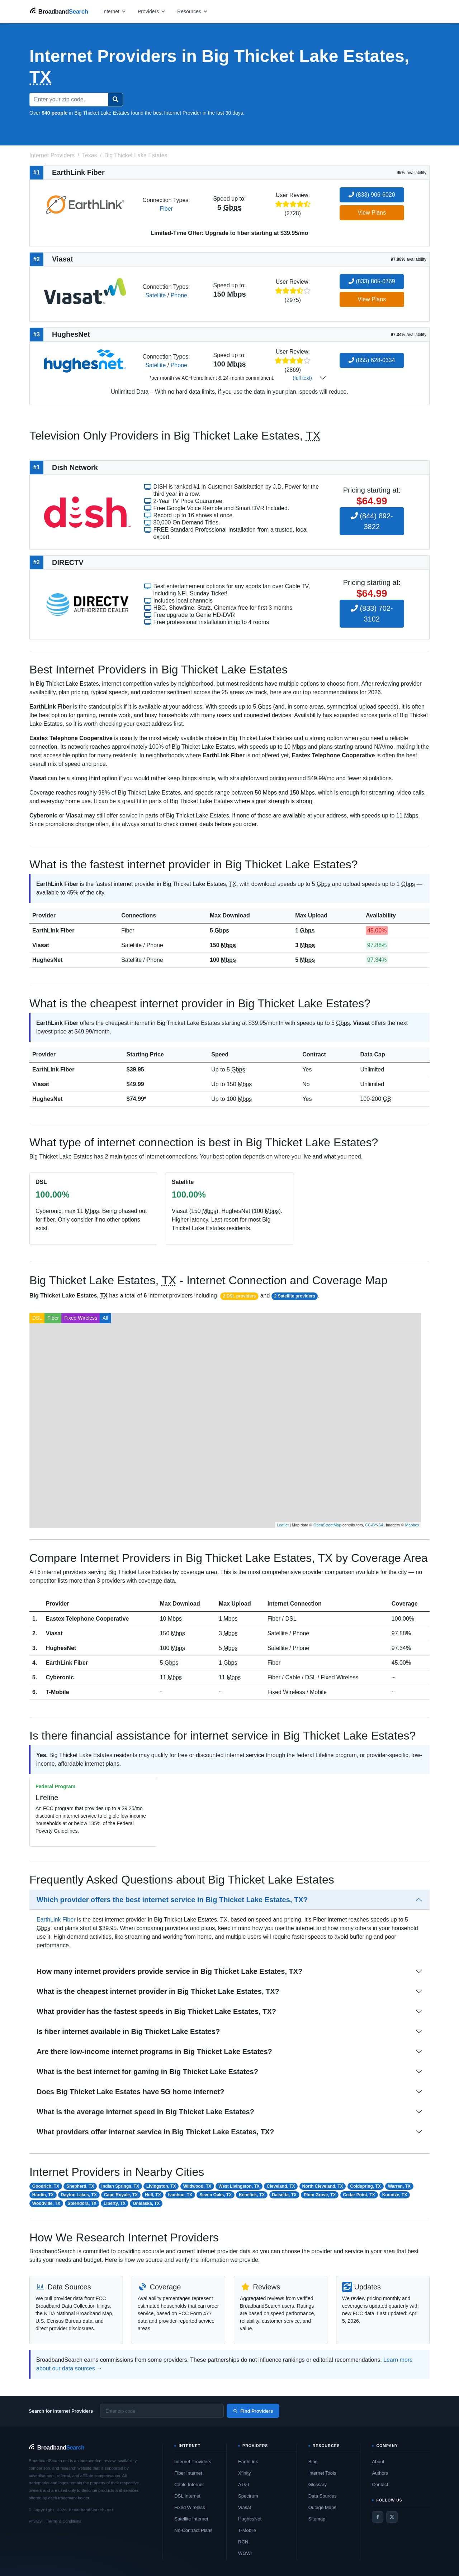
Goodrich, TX (45, 2186)
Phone (179, 295)
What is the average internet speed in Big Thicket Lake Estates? (145, 2112)
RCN (243, 2541)
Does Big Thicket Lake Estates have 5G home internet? (130, 2092)
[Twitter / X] (392, 2517)
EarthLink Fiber (53, 930)
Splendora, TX (81, 2203)
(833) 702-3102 (372, 613)
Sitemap (317, 2519)
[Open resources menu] (192, 11)
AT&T (244, 2484)
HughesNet (47, 960)
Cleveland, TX (281, 2186)
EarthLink (248, 2461)
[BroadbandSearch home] (58, 11)
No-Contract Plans (193, 2530)
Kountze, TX (394, 2194)
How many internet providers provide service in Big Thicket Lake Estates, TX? (169, 1971)
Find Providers (253, 2411)
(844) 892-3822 (372, 521)
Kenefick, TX (252, 2194)
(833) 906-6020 (372, 195)
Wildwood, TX (197, 2186)
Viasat (40, 945)
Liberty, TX (115, 2203)
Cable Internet (189, 2484)
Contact (380, 2484)
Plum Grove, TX (320, 2194)
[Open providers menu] (151, 11)
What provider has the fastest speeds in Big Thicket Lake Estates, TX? (156, 2011)
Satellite (155, 295)
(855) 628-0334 (372, 360)
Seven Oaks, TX (215, 2194)
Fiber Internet (188, 2473)
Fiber (166, 209)
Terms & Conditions (64, 2521)
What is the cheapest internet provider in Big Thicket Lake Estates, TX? (158, 1991)
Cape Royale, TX (121, 2194)
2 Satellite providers (294, 1296)
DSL (37, 1318)
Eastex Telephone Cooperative (87, 1619)
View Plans (372, 213)
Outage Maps (322, 2507)
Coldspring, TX (365, 2186)
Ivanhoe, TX (180, 2194)
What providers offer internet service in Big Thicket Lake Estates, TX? (155, 2132)
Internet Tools (322, 2473)
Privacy (35, 2521)
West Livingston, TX (238, 2186)
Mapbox (412, 1525)
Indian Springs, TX (120, 2186)
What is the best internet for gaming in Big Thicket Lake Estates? (147, 2072)
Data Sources (322, 2496)
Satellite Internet (191, 2519)
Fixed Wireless (80, 1318)
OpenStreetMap (327, 1525)
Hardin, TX (43, 2194)
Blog (313, 2461)
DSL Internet (187, 2496)
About (378, 2461)
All (105, 1318)
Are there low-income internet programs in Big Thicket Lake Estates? (154, 2051)
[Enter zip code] (162, 2411)
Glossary (317, 2484)
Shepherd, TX (80, 2186)
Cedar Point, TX (359, 2194)
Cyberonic (60, 1677)
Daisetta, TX (284, 2194)
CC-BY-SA (374, 1525)
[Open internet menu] (114, 11)
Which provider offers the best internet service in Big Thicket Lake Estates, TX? (172, 1900)
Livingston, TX (161, 2186)
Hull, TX (153, 2194)
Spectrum (248, 2496)
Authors (380, 2473)
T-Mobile (57, 1692)
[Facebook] (377, 2517)
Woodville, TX (46, 2203)
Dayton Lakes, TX (79, 2194)
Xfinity (244, 2473)
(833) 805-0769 (372, 281)
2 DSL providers (239, 1296)
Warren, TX (399, 2186)
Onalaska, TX (146, 2203)
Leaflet (283, 1525)
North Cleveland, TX (322, 2186)
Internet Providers (192, 2461)
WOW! (245, 2553)
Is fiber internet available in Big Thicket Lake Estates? (128, 2031)
